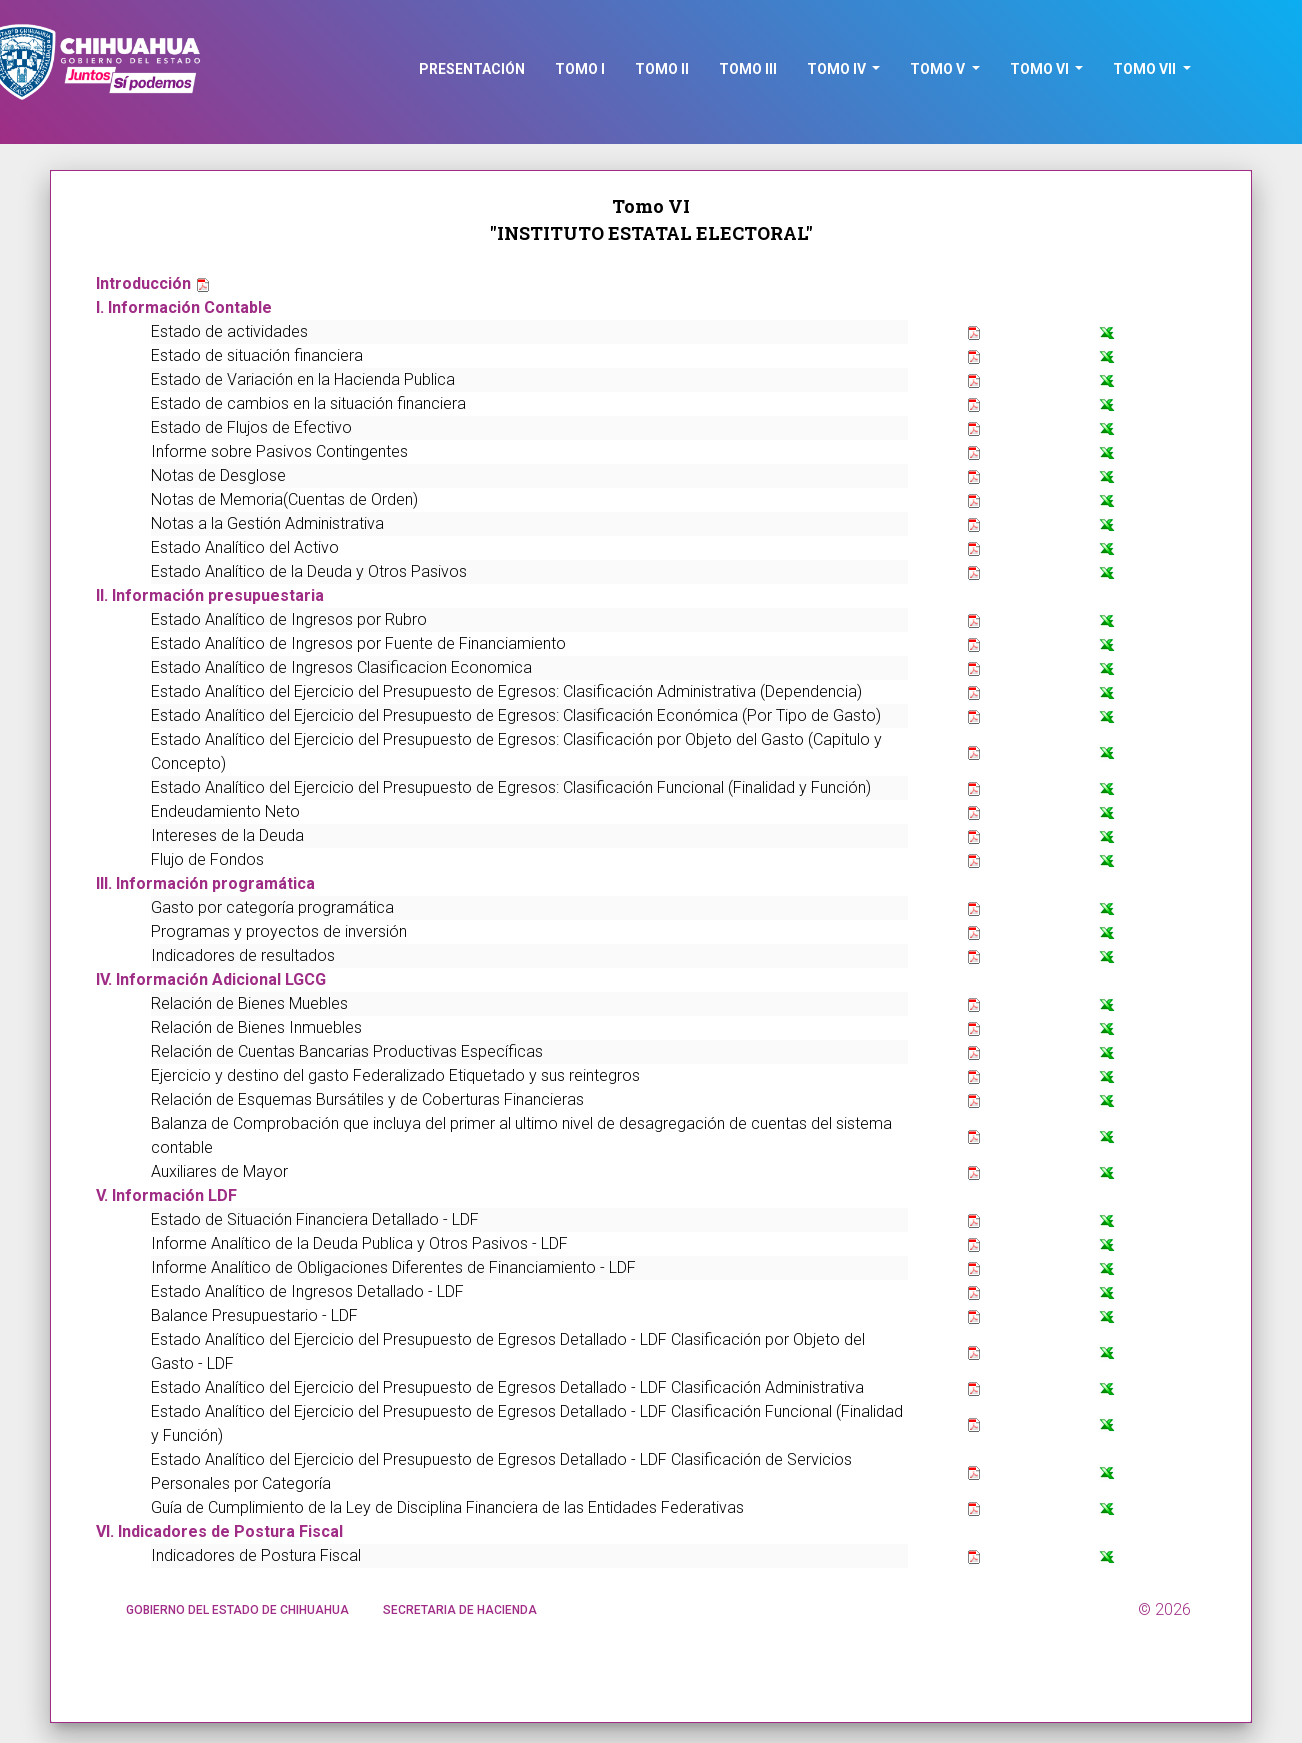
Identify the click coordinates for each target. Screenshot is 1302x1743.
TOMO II (662, 69)
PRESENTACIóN (472, 69)
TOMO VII (1146, 69)
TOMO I (580, 69)
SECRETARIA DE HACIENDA (460, 1610)
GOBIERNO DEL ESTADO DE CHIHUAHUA (237, 1610)
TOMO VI (1041, 69)
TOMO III (748, 69)
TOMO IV (838, 69)
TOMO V (939, 69)
